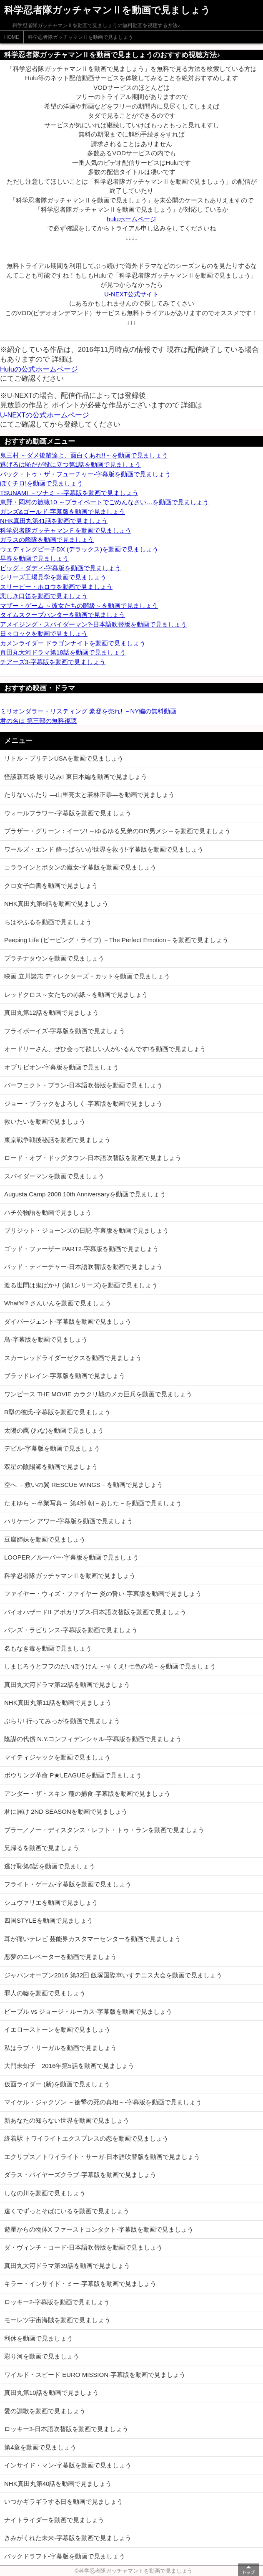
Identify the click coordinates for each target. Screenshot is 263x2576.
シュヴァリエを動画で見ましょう (51, 1902)
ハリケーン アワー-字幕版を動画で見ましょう (68, 1520)
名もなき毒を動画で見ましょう (48, 1648)
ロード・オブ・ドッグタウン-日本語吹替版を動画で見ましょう (92, 1157)
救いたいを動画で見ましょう (44, 1121)
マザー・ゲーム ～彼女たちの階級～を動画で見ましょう (79, 605)
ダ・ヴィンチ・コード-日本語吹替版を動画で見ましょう (83, 2247)
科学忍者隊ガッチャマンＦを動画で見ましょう (65, 530)
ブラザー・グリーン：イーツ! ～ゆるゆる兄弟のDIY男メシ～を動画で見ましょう (117, 830)
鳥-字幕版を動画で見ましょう (46, 1339)
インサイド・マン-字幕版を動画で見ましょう (67, 2465)
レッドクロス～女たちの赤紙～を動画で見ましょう (76, 994)
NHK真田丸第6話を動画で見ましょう (56, 903)
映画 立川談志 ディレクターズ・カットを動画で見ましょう (87, 976)
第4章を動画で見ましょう (40, 2447)
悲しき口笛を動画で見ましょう (44, 595)
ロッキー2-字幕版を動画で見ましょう (57, 2302)
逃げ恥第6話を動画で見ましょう (49, 1866)
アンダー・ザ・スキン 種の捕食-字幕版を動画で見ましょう (87, 1793)
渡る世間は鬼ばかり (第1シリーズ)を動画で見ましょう (81, 1285)
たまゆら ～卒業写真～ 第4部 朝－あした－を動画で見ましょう (93, 1503)
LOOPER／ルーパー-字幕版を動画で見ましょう (71, 1557)
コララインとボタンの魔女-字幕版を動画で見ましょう (80, 867)
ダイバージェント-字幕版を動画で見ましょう (67, 1321)
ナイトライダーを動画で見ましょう (54, 2519)
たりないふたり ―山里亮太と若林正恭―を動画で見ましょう (89, 794)
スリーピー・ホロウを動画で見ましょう (56, 586)
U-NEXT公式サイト (131, 294)
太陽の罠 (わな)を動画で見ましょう (54, 1430)
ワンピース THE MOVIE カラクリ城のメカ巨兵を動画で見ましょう (98, 1394)
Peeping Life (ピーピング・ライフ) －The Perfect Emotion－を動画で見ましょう (116, 939)
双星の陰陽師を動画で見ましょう (51, 1466)
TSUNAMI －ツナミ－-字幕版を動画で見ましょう (69, 492)
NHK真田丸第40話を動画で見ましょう (58, 2483)
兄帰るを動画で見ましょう (41, 1847)
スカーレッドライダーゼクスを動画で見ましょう (73, 1357)
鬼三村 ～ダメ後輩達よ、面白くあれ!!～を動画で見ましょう (84, 455)
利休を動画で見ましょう (38, 2338)
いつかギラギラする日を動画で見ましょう (63, 2501)
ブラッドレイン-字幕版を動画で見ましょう (64, 1375)
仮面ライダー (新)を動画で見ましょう (57, 2084)
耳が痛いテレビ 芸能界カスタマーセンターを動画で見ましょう (92, 1938)
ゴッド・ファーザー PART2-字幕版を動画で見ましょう (81, 1248)
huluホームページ (131, 218)
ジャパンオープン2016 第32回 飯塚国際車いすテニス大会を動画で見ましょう (113, 1975)
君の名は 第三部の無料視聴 (38, 720)
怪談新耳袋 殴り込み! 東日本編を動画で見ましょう (75, 776)
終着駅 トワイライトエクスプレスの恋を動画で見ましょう (86, 2138)
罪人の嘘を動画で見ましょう (44, 1993)
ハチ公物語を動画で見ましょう (48, 1212)
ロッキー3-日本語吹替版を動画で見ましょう (66, 2428)
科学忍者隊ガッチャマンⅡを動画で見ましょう (80, 37)
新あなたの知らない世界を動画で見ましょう (66, 2120)
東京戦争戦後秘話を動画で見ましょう (57, 1139)
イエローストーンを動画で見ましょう (57, 2029)
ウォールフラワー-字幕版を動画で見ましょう (67, 813)
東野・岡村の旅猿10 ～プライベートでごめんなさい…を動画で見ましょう (104, 502)
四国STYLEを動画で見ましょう (48, 1920)
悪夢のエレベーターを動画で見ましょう (60, 1956)
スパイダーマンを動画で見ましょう (54, 1176)
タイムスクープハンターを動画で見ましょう (62, 614)
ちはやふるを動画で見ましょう (48, 921)
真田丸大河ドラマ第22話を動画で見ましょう (67, 1684)
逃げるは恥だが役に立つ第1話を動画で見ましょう (70, 464)
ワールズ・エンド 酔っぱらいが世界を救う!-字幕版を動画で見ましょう (103, 849)
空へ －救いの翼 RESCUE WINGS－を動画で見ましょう (83, 1484)
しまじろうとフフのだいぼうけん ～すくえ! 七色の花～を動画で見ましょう (110, 1666)
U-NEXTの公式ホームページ (44, 415)
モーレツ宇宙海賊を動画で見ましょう (57, 2319)
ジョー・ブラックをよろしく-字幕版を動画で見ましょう (83, 1103)
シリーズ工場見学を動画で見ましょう (53, 577)
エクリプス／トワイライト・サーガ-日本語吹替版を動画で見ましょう (102, 2156)
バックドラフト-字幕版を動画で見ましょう (64, 2556)
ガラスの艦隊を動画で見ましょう (47, 539)
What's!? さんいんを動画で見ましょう (57, 1303)
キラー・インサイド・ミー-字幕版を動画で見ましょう (80, 2283)
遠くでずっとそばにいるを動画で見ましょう (66, 2211)
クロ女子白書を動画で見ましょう (51, 885)
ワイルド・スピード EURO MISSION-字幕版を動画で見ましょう (94, 2374)
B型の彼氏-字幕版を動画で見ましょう (57, 1412)
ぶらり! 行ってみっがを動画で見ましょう (62, 1720)
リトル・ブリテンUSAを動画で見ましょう (63, 758)
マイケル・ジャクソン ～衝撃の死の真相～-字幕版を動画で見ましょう (103, 2102)
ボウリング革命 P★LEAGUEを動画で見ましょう (73, 1775)
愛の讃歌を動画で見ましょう (44, 2410)
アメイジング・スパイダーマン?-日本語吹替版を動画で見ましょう (93, 624)
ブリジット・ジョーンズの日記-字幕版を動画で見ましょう (86, 1230)
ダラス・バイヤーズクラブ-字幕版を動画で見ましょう (80, 2174)
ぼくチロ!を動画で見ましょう (41, 483)
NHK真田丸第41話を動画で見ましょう (54, 520)
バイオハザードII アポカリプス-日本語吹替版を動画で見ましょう (95, 1611)
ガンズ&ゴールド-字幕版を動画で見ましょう (62, 511)
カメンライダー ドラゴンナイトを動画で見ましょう (72, 643)
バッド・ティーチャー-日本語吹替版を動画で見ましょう (83, 1266)
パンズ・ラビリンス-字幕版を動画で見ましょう (71, 1629)
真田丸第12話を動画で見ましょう (51, 1012)
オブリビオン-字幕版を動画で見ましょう (61, 1067)
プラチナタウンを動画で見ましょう (54, 958)
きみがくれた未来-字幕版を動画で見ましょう (67, 2537)
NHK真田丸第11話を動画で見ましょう (58, 1702)
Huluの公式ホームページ (39, 369)
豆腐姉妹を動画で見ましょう (44, 1539)
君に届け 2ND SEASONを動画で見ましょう (66, 1811)
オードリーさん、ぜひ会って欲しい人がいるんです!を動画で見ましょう (105, 1048)
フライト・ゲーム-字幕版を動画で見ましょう (67, 1884)
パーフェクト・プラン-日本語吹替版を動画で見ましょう (83, 1085)
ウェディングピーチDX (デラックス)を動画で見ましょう (79, 549)
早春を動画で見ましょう (34, 558)
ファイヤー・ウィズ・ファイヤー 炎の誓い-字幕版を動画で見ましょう (103, 1593)
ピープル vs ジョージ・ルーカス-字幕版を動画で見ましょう (88, 2011)
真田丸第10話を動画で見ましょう (51, 2392)
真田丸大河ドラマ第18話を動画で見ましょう (63, 652)
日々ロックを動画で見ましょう (44, 633)
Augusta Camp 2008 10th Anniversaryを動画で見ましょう (85, 1194)
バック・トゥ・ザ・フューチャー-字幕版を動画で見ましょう (85, 474)
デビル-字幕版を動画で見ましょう (52, 1448)
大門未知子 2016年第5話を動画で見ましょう (69, 2065)
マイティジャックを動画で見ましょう (57, 1757)
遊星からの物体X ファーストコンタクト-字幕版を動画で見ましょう (98, 2229)
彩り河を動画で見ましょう (41, 2356)
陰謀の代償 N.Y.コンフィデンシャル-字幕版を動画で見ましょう (93, 1738)
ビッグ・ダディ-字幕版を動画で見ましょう (60, 567)
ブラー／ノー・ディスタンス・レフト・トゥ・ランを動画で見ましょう (104, 1829)
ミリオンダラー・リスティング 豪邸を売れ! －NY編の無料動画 (88, 711)
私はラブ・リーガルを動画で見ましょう (60, 2047)
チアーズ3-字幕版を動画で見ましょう (52, 661)
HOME (11, 37)
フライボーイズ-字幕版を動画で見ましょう (64, 1030)
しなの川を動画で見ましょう (44, 2193)
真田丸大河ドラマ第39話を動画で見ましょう (67, 2265)
